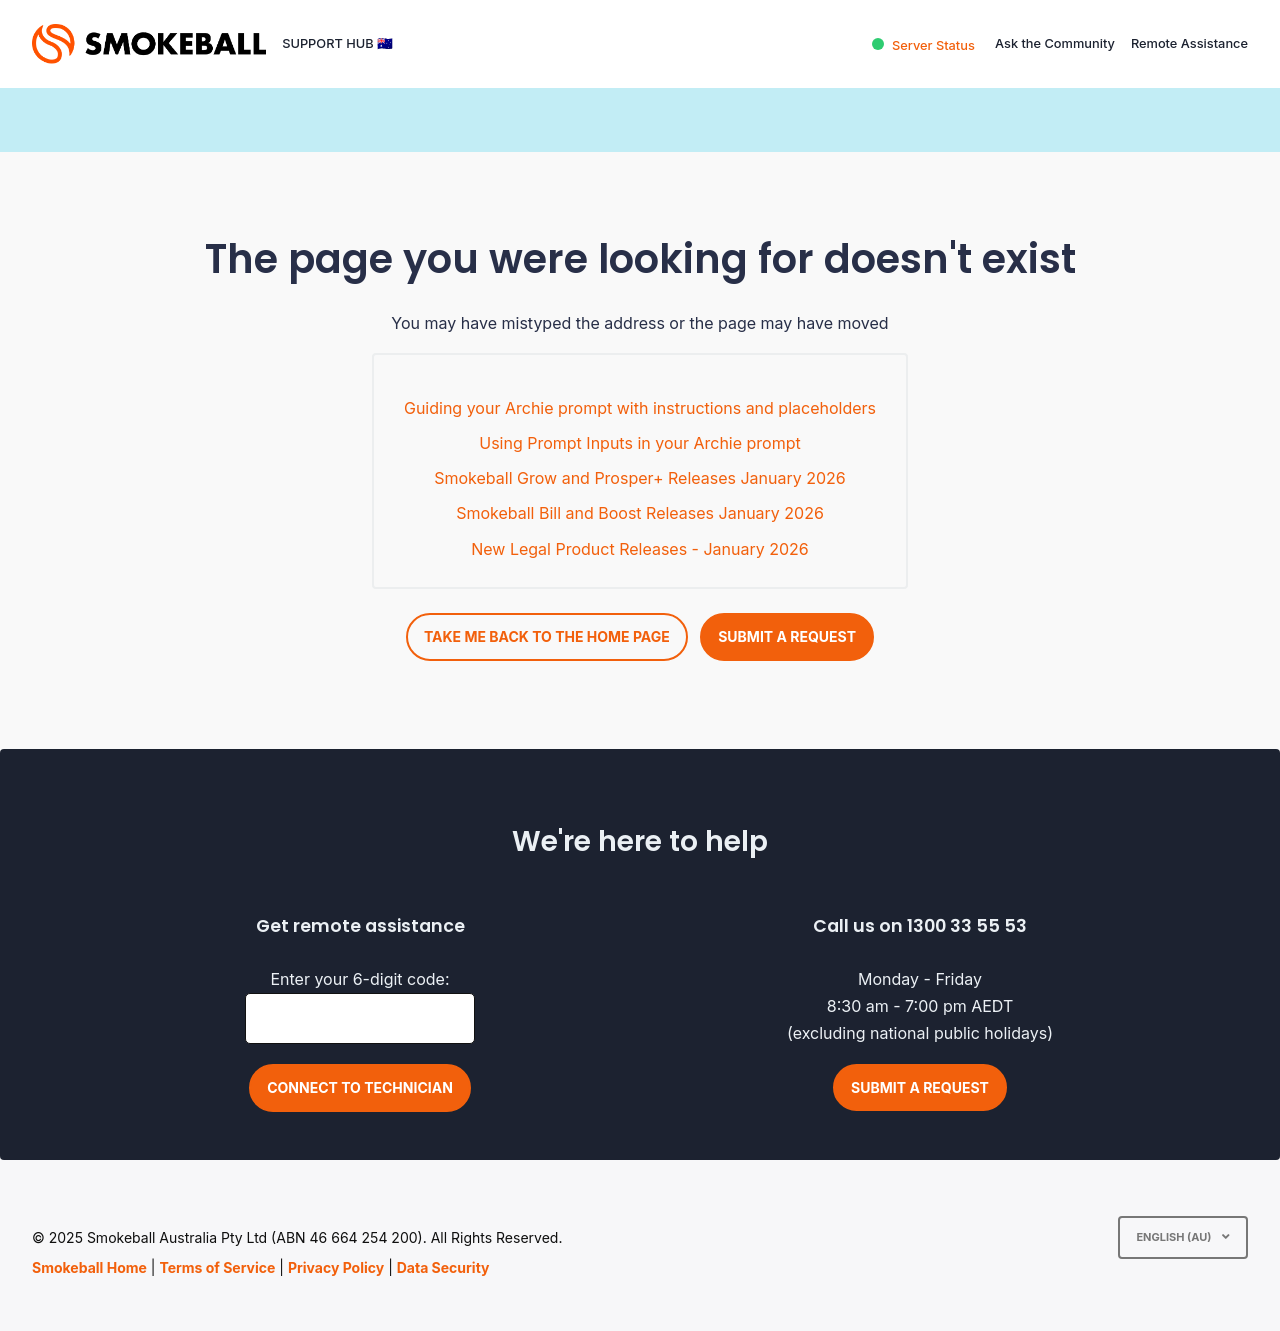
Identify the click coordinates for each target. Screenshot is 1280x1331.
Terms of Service (217, 1267)
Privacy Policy (336, 1267)
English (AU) (1175, 1237)
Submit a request (787, 636)
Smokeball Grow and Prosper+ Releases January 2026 (640, 478)
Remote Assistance (1189, 43)
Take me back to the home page (547, 636)
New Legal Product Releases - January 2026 (640, 549)
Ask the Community (1055, 43)
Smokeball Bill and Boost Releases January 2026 (640, 513)
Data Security (443, 1267)
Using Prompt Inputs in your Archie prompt (640, 443)
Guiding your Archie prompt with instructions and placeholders (640, 408)
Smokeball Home (89, 1267)
